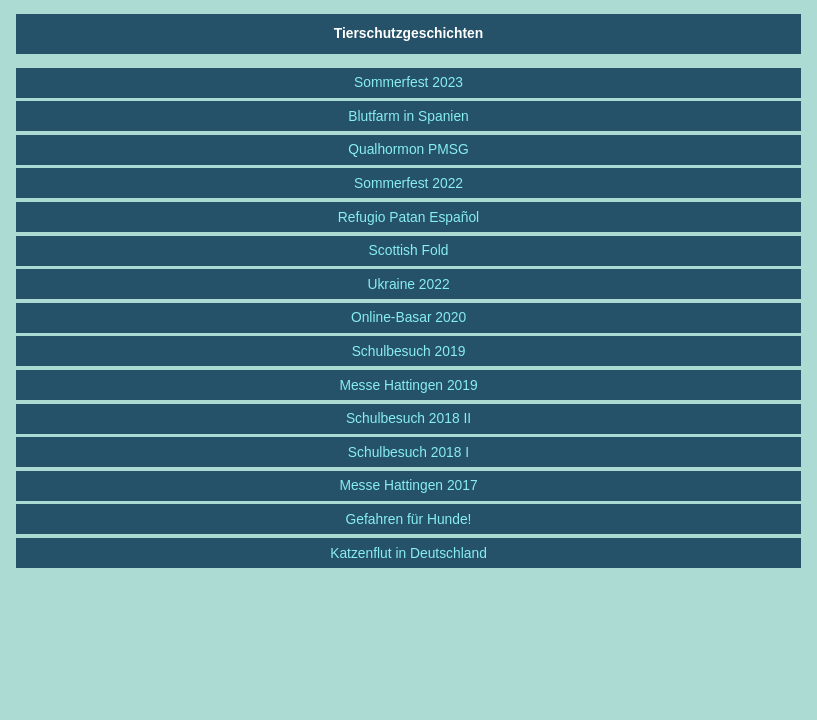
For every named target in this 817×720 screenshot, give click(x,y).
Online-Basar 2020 (408, 317)
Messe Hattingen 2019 (408, 385)
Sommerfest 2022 (408, 183)
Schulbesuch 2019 (409, 351)
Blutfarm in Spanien (408, 116)
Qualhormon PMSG (408, 149)
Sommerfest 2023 (408, 82)
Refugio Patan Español (408, 217)
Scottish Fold (409, 250)
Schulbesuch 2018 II (408, 418)
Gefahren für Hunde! (409, 519)
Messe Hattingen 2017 (408, 485)
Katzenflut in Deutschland (408, 553)
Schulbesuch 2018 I (408, 452)
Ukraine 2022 (408, 284)
